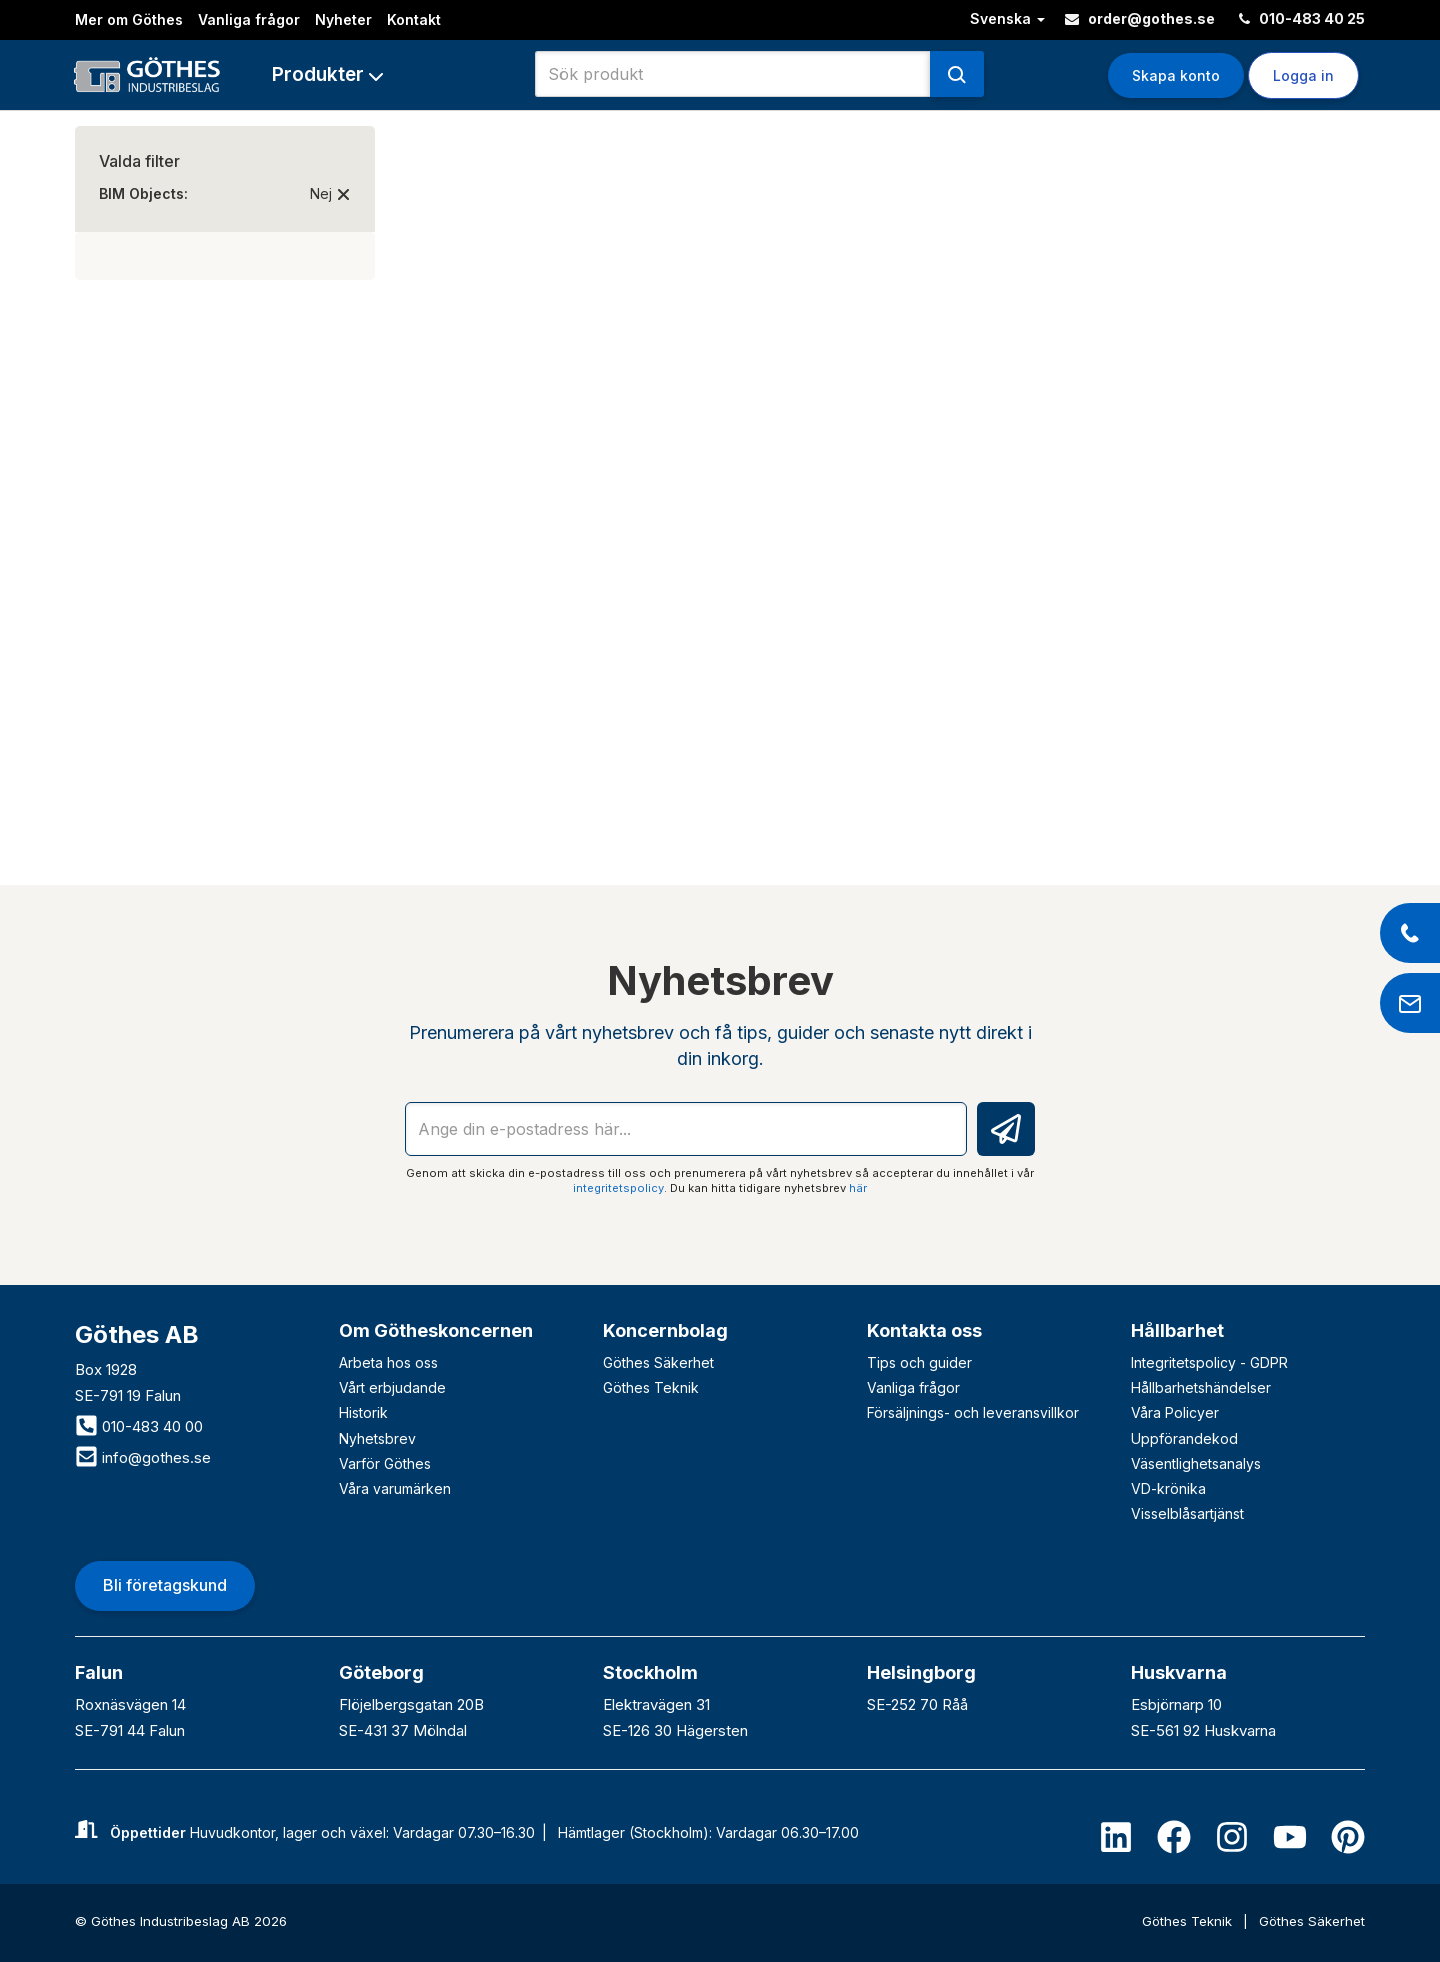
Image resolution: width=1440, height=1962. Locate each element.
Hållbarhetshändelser (1201, 1387)
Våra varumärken (395, 1488)
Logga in (1303, 75)
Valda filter (139, 161)
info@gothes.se (143, 1457)
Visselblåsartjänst (1187, 1513)
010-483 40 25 (1302, 18)
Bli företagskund (165, 1585)
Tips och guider (919, 1362)
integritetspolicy (618, 1188)
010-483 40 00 (139, 1426)
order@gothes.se (1140, 18)
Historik (363, 1412)
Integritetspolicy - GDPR (1209, 1362)
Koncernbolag (665, 1330)
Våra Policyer (1175, 1412)
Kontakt (414, 19)
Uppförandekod (1184, 1438)
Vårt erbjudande (392, 1387)
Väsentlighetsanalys (1196, 1463)
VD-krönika (1168, 1488)
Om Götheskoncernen (436, 1330)
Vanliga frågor (249, 19)
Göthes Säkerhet (658, 1362)
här (858, 1188)
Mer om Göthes (129, 19)
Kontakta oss (924, 1330)
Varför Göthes (385, 1463)
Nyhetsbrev (377, 1438)
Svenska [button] (1007, 18)
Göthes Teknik (651, 1387)
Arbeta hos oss (388, 1362)
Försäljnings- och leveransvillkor (973, 1412)
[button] (327, 74)
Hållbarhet (1177, 1330)
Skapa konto (1176, 75)
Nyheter (343, 19)
